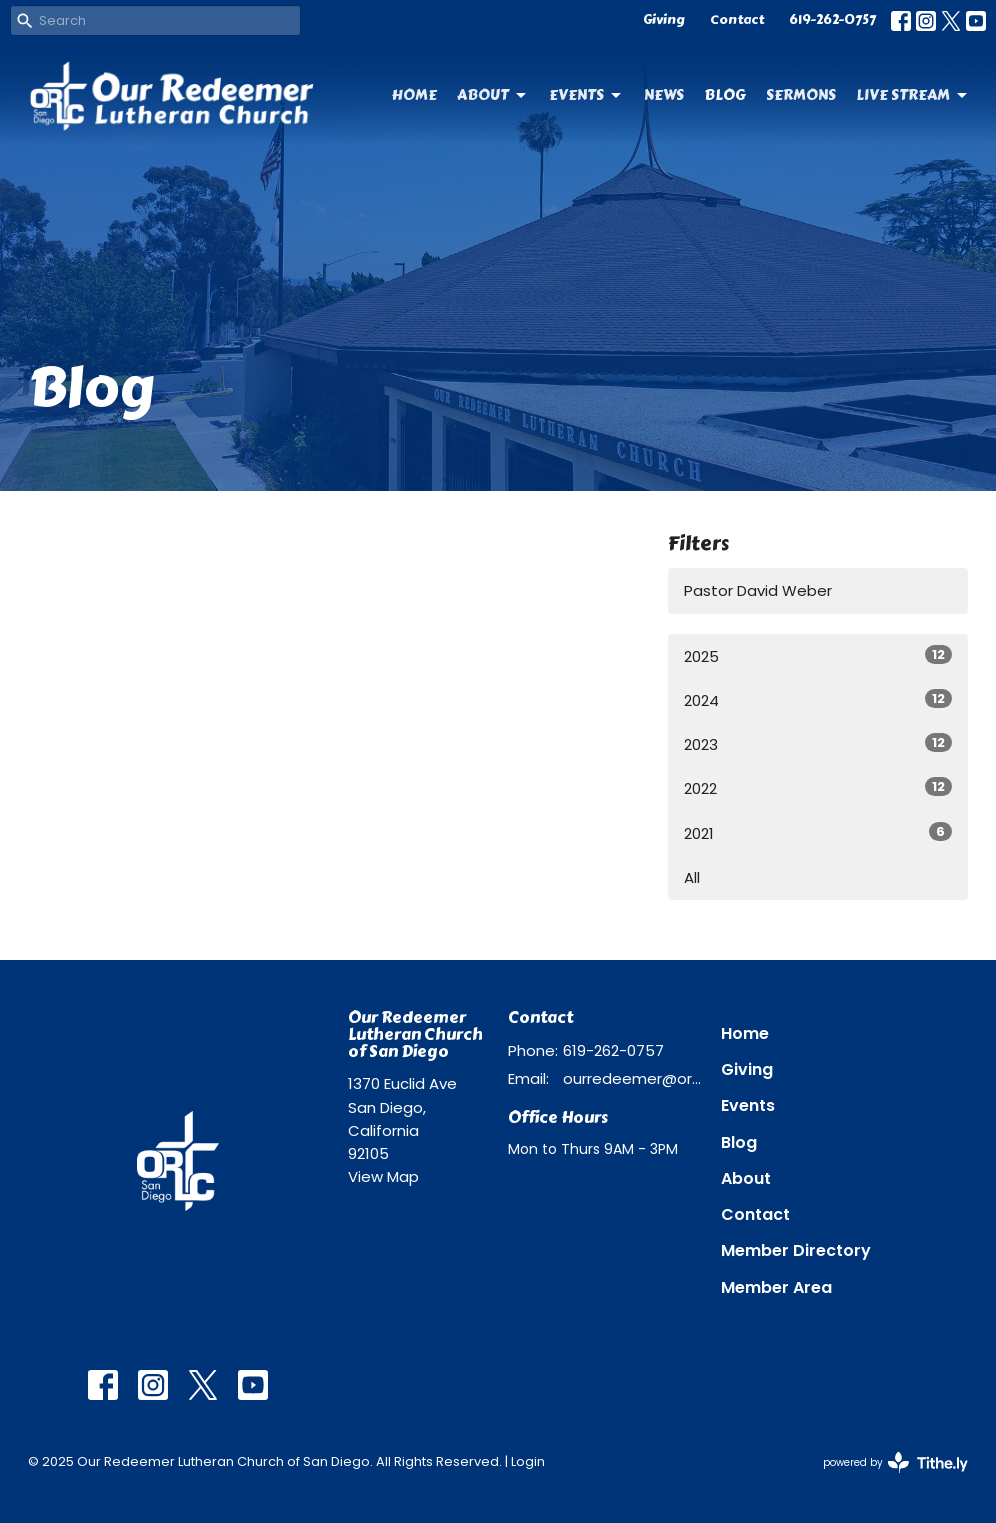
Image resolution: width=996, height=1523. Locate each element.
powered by (895, 1462)
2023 (818, 744)
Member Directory (796, 1250)
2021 (818, 833)
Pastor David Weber (758, 590)
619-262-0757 (832, 20)
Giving (664, 20)
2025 (818, 656)
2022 (818, 788)
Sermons (801, 95)
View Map (383, 1176)
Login (528, 1461)
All (692, 877)
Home (414, 95)
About (493, 95)
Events (586, 95)
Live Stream (913, 95)
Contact (737, 20)
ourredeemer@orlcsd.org (632, 1078)
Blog (725, 95)
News (664, 95)
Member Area (776, 1287)
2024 (818, 700)
